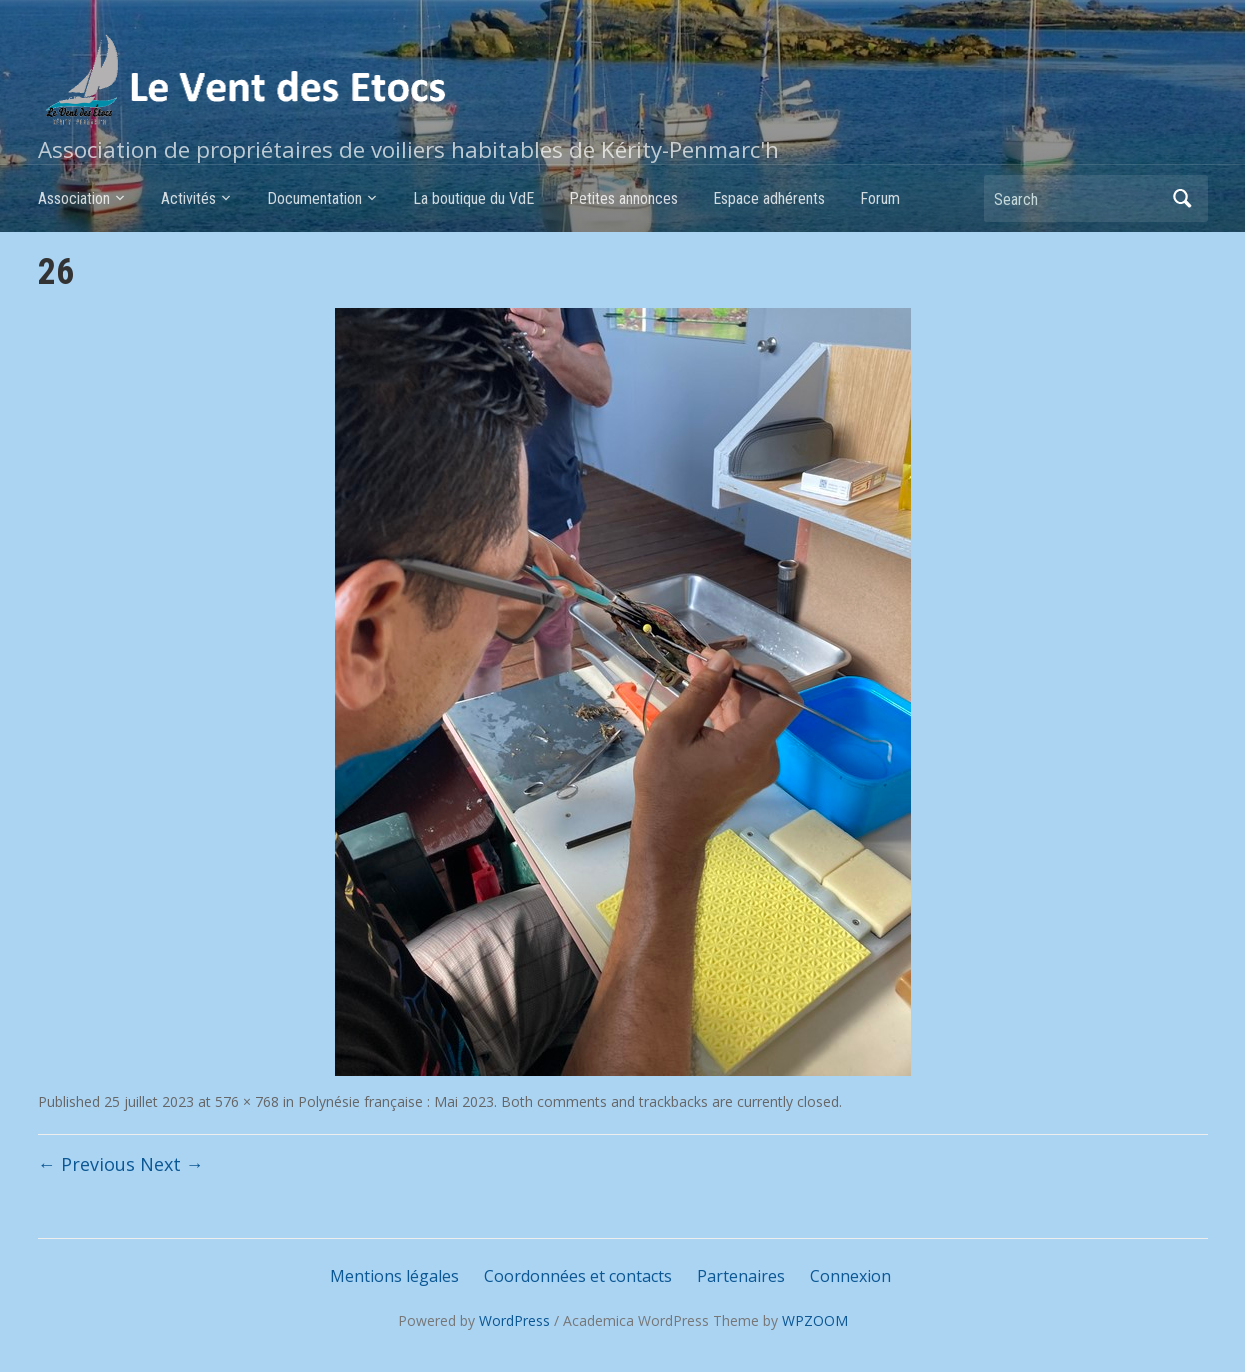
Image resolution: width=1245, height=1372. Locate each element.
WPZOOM (815, 1320)
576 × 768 (247, 1101)
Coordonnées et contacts (578, 1276)
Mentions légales (394, 1276)
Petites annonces (623, 198)
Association (74, 198)
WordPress (514, 1320)
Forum (880, 198)
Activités (188, 198)
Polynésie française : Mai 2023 (396, 1101)
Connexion (850, 1276)
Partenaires (741, 1276)
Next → (172, 1164)
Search (1183, 198)
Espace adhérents (769, 198)
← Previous (86, 1164)
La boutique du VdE (473, 198)
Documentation (314, 198)
